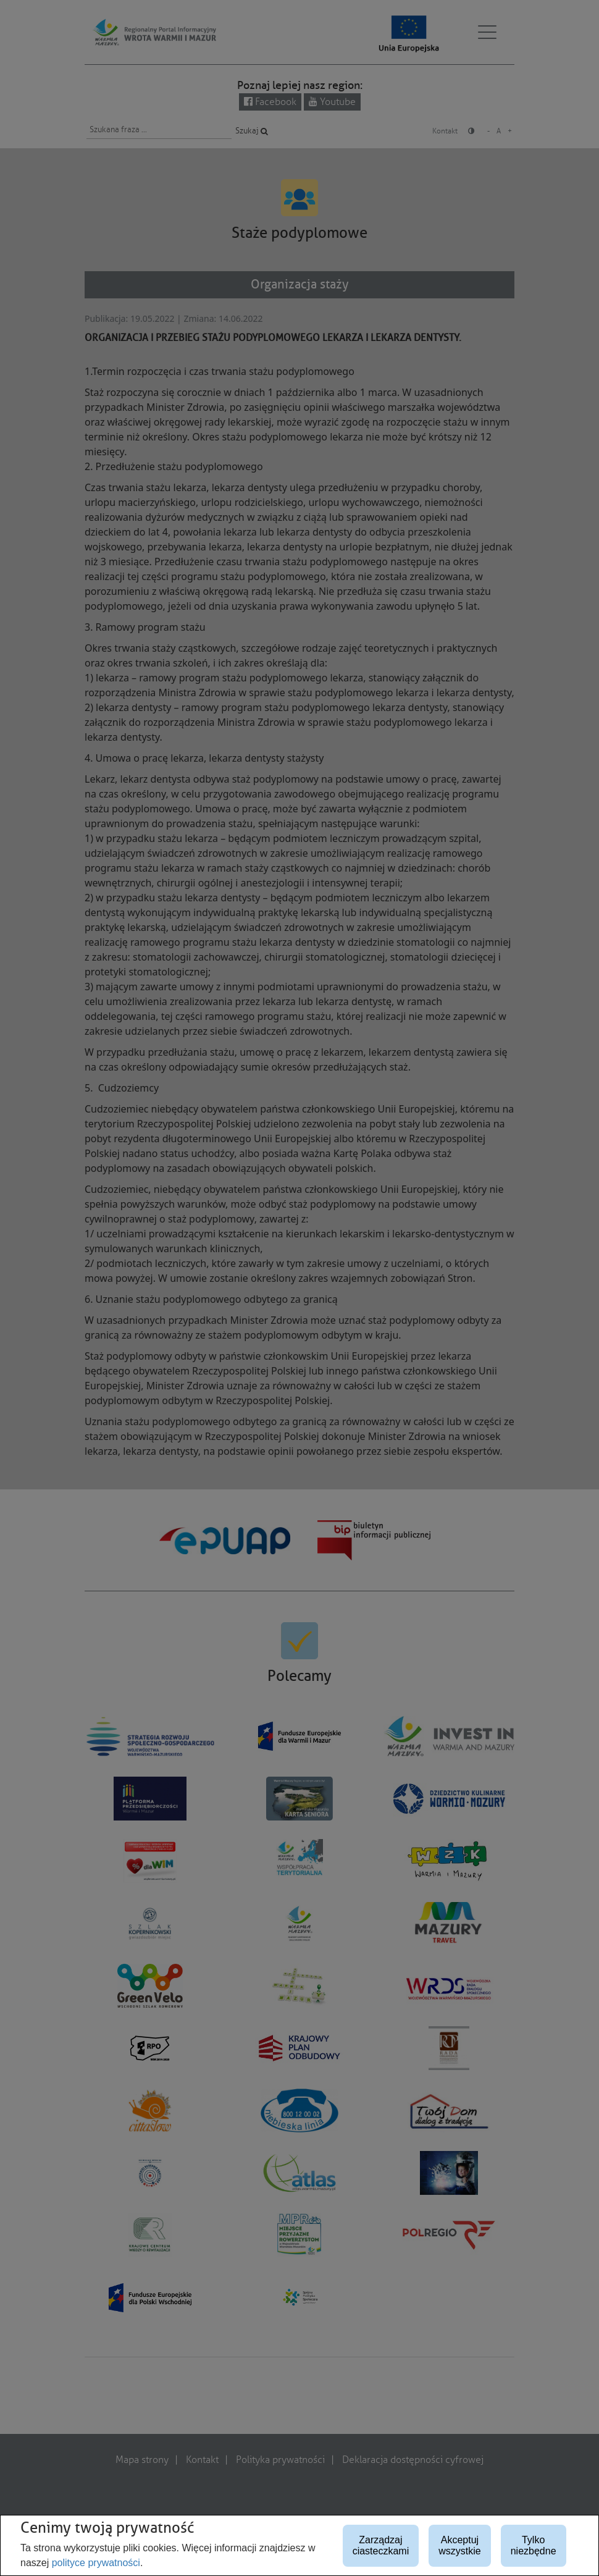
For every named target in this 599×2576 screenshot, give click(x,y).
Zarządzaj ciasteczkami (381, 2545)
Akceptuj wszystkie (459, 2545)
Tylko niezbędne (533, 2545)
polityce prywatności (96, 2562)
